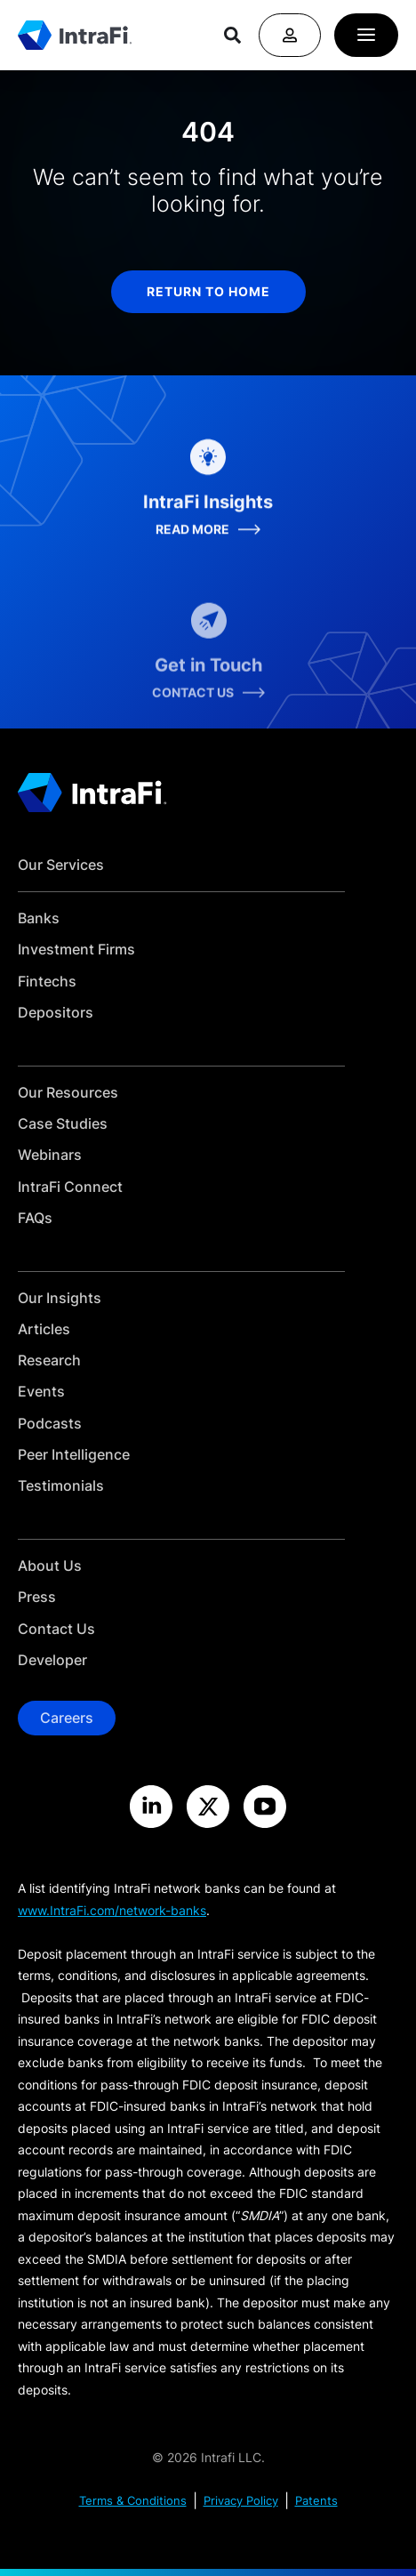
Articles (44, 1329)
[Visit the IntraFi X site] (208, 1806)
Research (49, 1360)
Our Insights (59, 1298)
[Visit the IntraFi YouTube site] (265, 1806)
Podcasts (50, 1423)
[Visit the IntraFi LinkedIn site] (151, 1806)
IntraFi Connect (70, 1187)
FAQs (35, 1218)
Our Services (61, 865)
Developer (52, 1660)
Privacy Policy (241, 2501)
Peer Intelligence (74, 1454)
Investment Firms (76, 949)
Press (37, 1597)
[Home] (75, 35)
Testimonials (61, 1485)
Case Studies (63, 1123)
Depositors (55, 1012)
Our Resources (68, 1092)
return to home (208, 291)
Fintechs (47, 981)
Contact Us (56, 1629)
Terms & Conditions (133, 2501)
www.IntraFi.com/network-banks (112, 1910)
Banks (39, 918)
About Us (50, 1566)
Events (41, 1391)
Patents (316, 2501)
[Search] (232, 35)
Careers (66, 1718)
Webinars (50, 1155)
